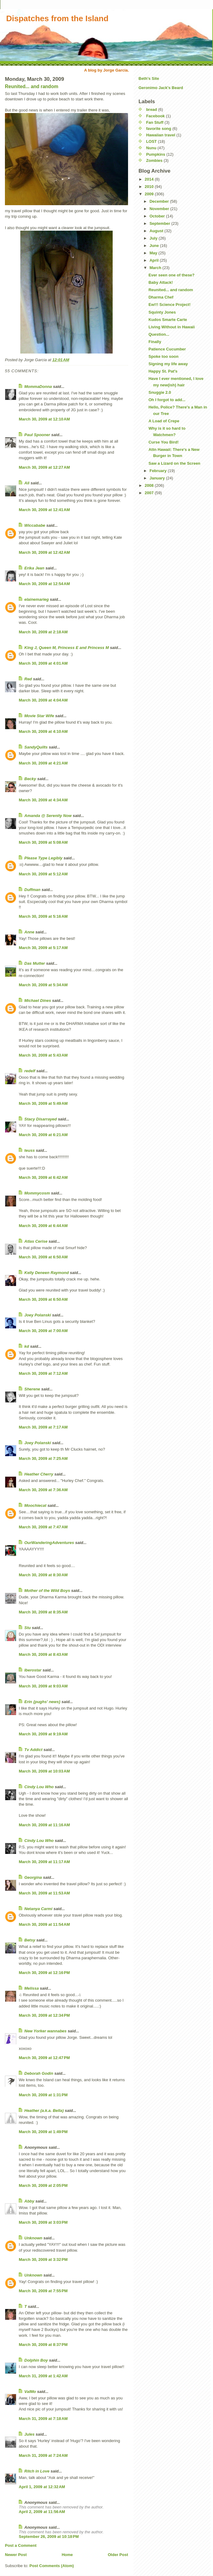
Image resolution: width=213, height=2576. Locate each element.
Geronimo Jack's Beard (161, 87)
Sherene (32, 1389)
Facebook (155, 116)
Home (67, 2554)
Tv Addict (33, 1749)
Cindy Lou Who (39, 1786)
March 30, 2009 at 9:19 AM (43, 1734)
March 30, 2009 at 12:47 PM (44, 2057)
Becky (30, 778)
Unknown (33, 2238)
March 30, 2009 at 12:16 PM (44, 1972)
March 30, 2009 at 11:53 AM (44, 1893)
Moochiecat (35, 1505)
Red (28, 679)
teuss (29, 1150)
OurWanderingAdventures (49, 1542)
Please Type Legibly (43, 858)
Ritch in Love (37, 2471)
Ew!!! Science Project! (169, 304)
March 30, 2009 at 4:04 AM (43, 700)
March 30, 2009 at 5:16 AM (43, 916)
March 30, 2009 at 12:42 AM (44, 552)
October (158, 216)
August (157, 231)
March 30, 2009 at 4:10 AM (43, 731)
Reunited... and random (31, 86)
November (160, 208)
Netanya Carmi (38, 1908)
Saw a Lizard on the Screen (174, 463)
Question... (158, 334)
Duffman (32, 889)
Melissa (31, 1988)
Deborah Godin (38, 2073)
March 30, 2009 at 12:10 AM (44, 419)
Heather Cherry (38, 1474)
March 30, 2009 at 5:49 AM (43, 1103)
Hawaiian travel (160, 135)
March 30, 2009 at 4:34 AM (43, 800)
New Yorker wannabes (45, 2031)
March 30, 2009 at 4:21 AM (43, 763)
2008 (150, 485)
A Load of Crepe (163, 421)
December (160, 201)
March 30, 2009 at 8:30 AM (43, 1575)
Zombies (154, 160)
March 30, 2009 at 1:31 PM (43, 2095)
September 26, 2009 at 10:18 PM (49, 2536)
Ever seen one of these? (171, 275)
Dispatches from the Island (57, 18)
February (159, 470)
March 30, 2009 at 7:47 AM (43, 1527)
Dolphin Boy (36, 2360)
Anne (29, 932)
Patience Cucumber (167, 349)
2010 (150, 186)
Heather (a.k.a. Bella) (44, 2110)
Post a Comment (21, 2545)
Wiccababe (34, 525)
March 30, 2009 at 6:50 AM (43, 1257)
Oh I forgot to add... (166, 399)
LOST (151, 141)
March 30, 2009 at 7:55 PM (43, 2291)
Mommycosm (37, 1193)
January (158, 478)
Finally (154, 341)
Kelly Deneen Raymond (46, 1272)
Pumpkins (155, 154)
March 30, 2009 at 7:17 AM (43, 1427)
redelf (29, 1071)
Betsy (29, 1940)
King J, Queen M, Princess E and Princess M (66, 647)
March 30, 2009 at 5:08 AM (43, 842)
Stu (27, 1627)
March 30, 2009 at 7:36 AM (43, 1489)
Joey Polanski (37, 1315)
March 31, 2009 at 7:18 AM (43, 2418)
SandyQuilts (36, 747)
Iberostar (33, 1670)
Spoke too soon (163, 356)
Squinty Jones (162, 312)
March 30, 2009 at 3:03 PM (43, 2222)
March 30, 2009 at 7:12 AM (43, 1373)
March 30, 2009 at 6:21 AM (43, 1134)
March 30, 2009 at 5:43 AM (43, 1055)
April (155, 260)
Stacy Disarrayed (40, 1119)
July (154, 238)
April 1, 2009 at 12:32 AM (42, 2486)
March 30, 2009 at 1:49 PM (43, 2131)
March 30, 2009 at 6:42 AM (43, 1177)
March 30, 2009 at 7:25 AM (43, 1458)
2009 (150, 194)
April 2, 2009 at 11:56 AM (42, 2511)
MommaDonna (38, 386)
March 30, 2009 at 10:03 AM (44, 1771)
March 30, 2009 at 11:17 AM (44, 1861)
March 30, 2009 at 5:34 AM (43, 985)
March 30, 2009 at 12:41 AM (44, 509)
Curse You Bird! (163, 442)
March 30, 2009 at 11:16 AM (44, 1825)
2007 (150, 493)
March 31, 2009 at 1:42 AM (43, 2376)
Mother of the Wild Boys (47, 1590)
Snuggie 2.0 (159, 392)
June (155, 245)
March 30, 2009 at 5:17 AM (43, 947)
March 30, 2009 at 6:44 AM (43, 1225)
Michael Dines (37, 1000)
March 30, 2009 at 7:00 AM (43, 1330)
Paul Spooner (37, 434)
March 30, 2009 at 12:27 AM (44, 467)
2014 (150, 179)
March (156, 267)
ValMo (30, 2391)
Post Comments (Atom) (52, 2565)
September (160, 223)
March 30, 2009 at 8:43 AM (43, 1654)
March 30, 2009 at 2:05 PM (43, 2185)
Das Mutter (34, 963)
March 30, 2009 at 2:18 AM (43, 632)
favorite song (158, 128)
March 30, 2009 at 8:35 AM (43, 1612)
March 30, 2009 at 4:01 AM (43, 663)
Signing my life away (168, 364)
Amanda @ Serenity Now (48, 815)
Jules (29, 2434)
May (154, 253)
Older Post (118, 2554)
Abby (29, 2201)
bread (151, 109)
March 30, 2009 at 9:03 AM (43, 1686)
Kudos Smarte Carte (167, 319)
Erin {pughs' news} (42, 1701)
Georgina (33, 1877)
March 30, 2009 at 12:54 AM (44, 583)
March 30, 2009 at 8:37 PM (43, 2344)
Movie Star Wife (39, 715)
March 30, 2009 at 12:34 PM (44, 2015)
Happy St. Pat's (162, 371)
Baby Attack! (160, 282)
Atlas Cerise (35, 1241)
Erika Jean (34, 568)
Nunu (151, 148)
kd (26, 1346)
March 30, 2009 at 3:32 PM (43, 2259)
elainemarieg (36, 599)
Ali (27, 483)
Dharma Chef (160, 297)
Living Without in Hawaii (171, 327)
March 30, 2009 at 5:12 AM (43, 874)
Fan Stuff (154, 122)
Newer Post (16, 2554)
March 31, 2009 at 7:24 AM (43, 2455)
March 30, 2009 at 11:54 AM (44, 1924)
